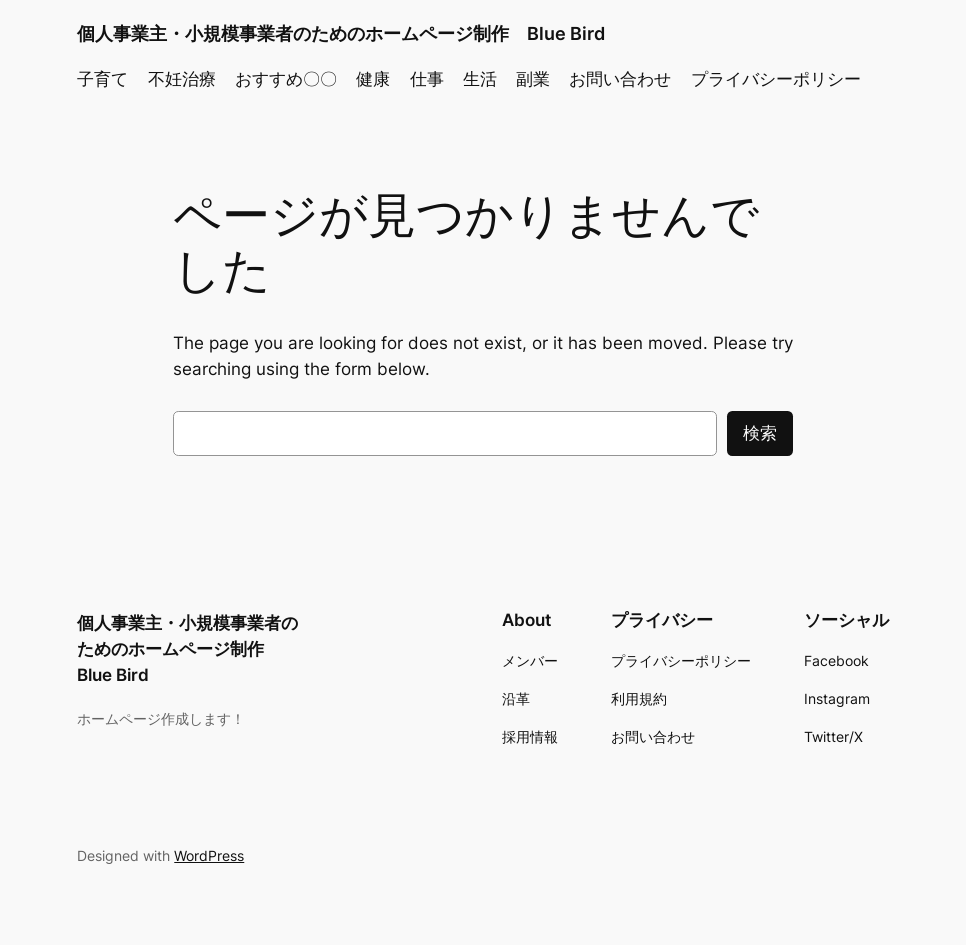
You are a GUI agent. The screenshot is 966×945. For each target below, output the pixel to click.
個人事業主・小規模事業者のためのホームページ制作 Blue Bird (341, 33)
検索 (760, 433)
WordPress (209, 855)
